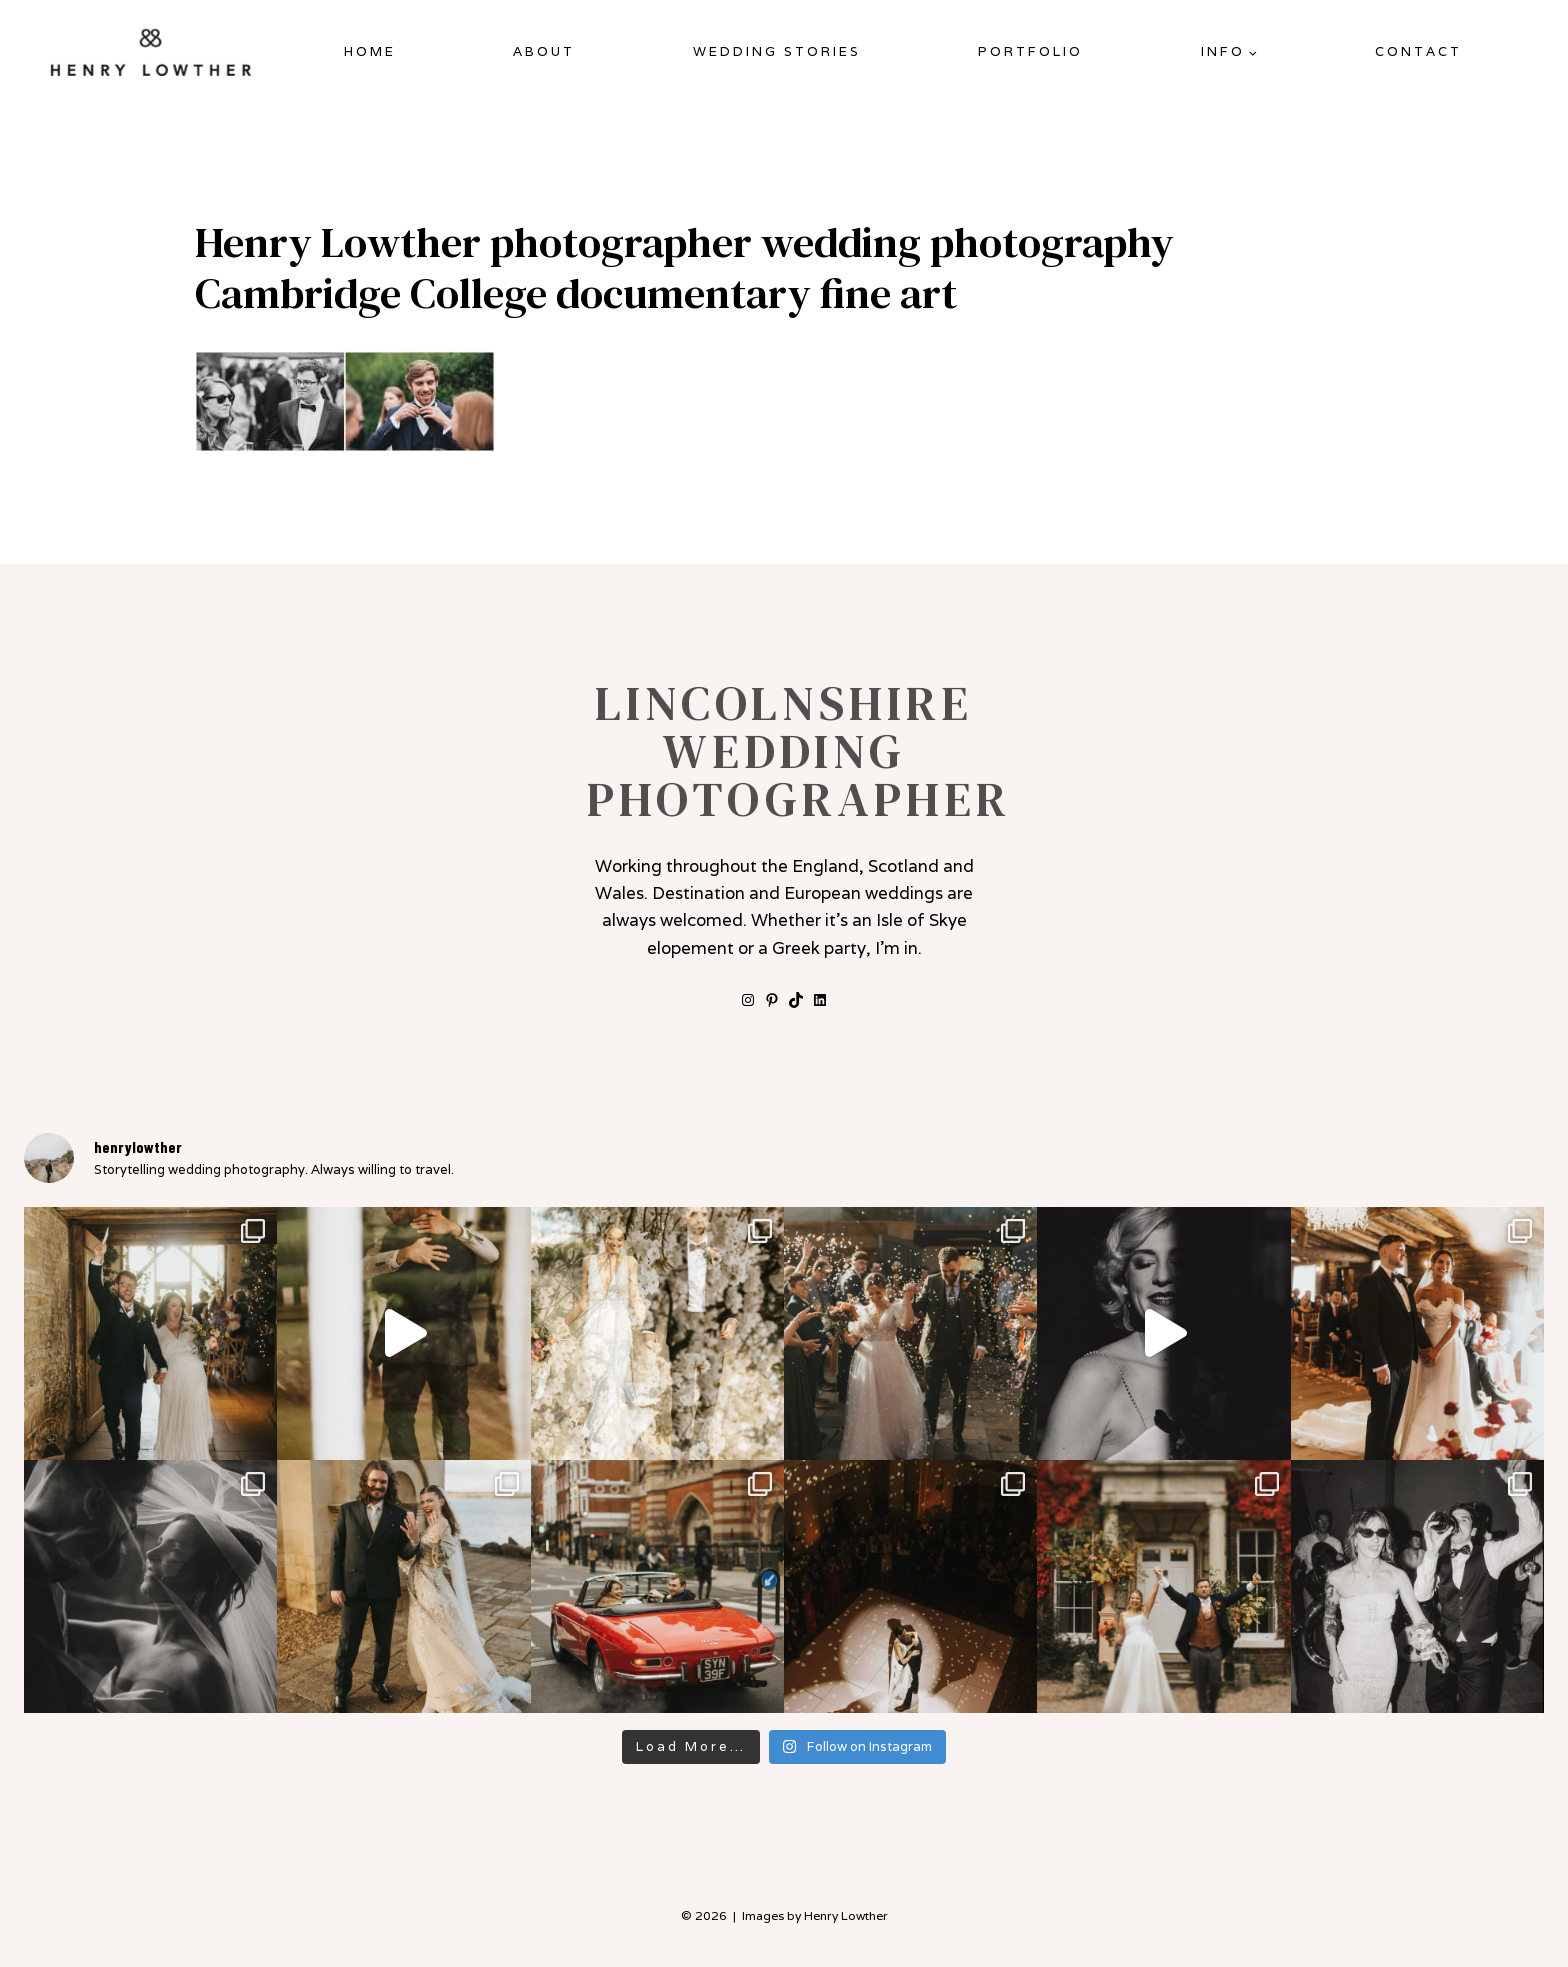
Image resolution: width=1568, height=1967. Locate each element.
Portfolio (1030, 51)
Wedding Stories (777, 51)
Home (370, 51)
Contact (1418, 51)
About (544, 51)
